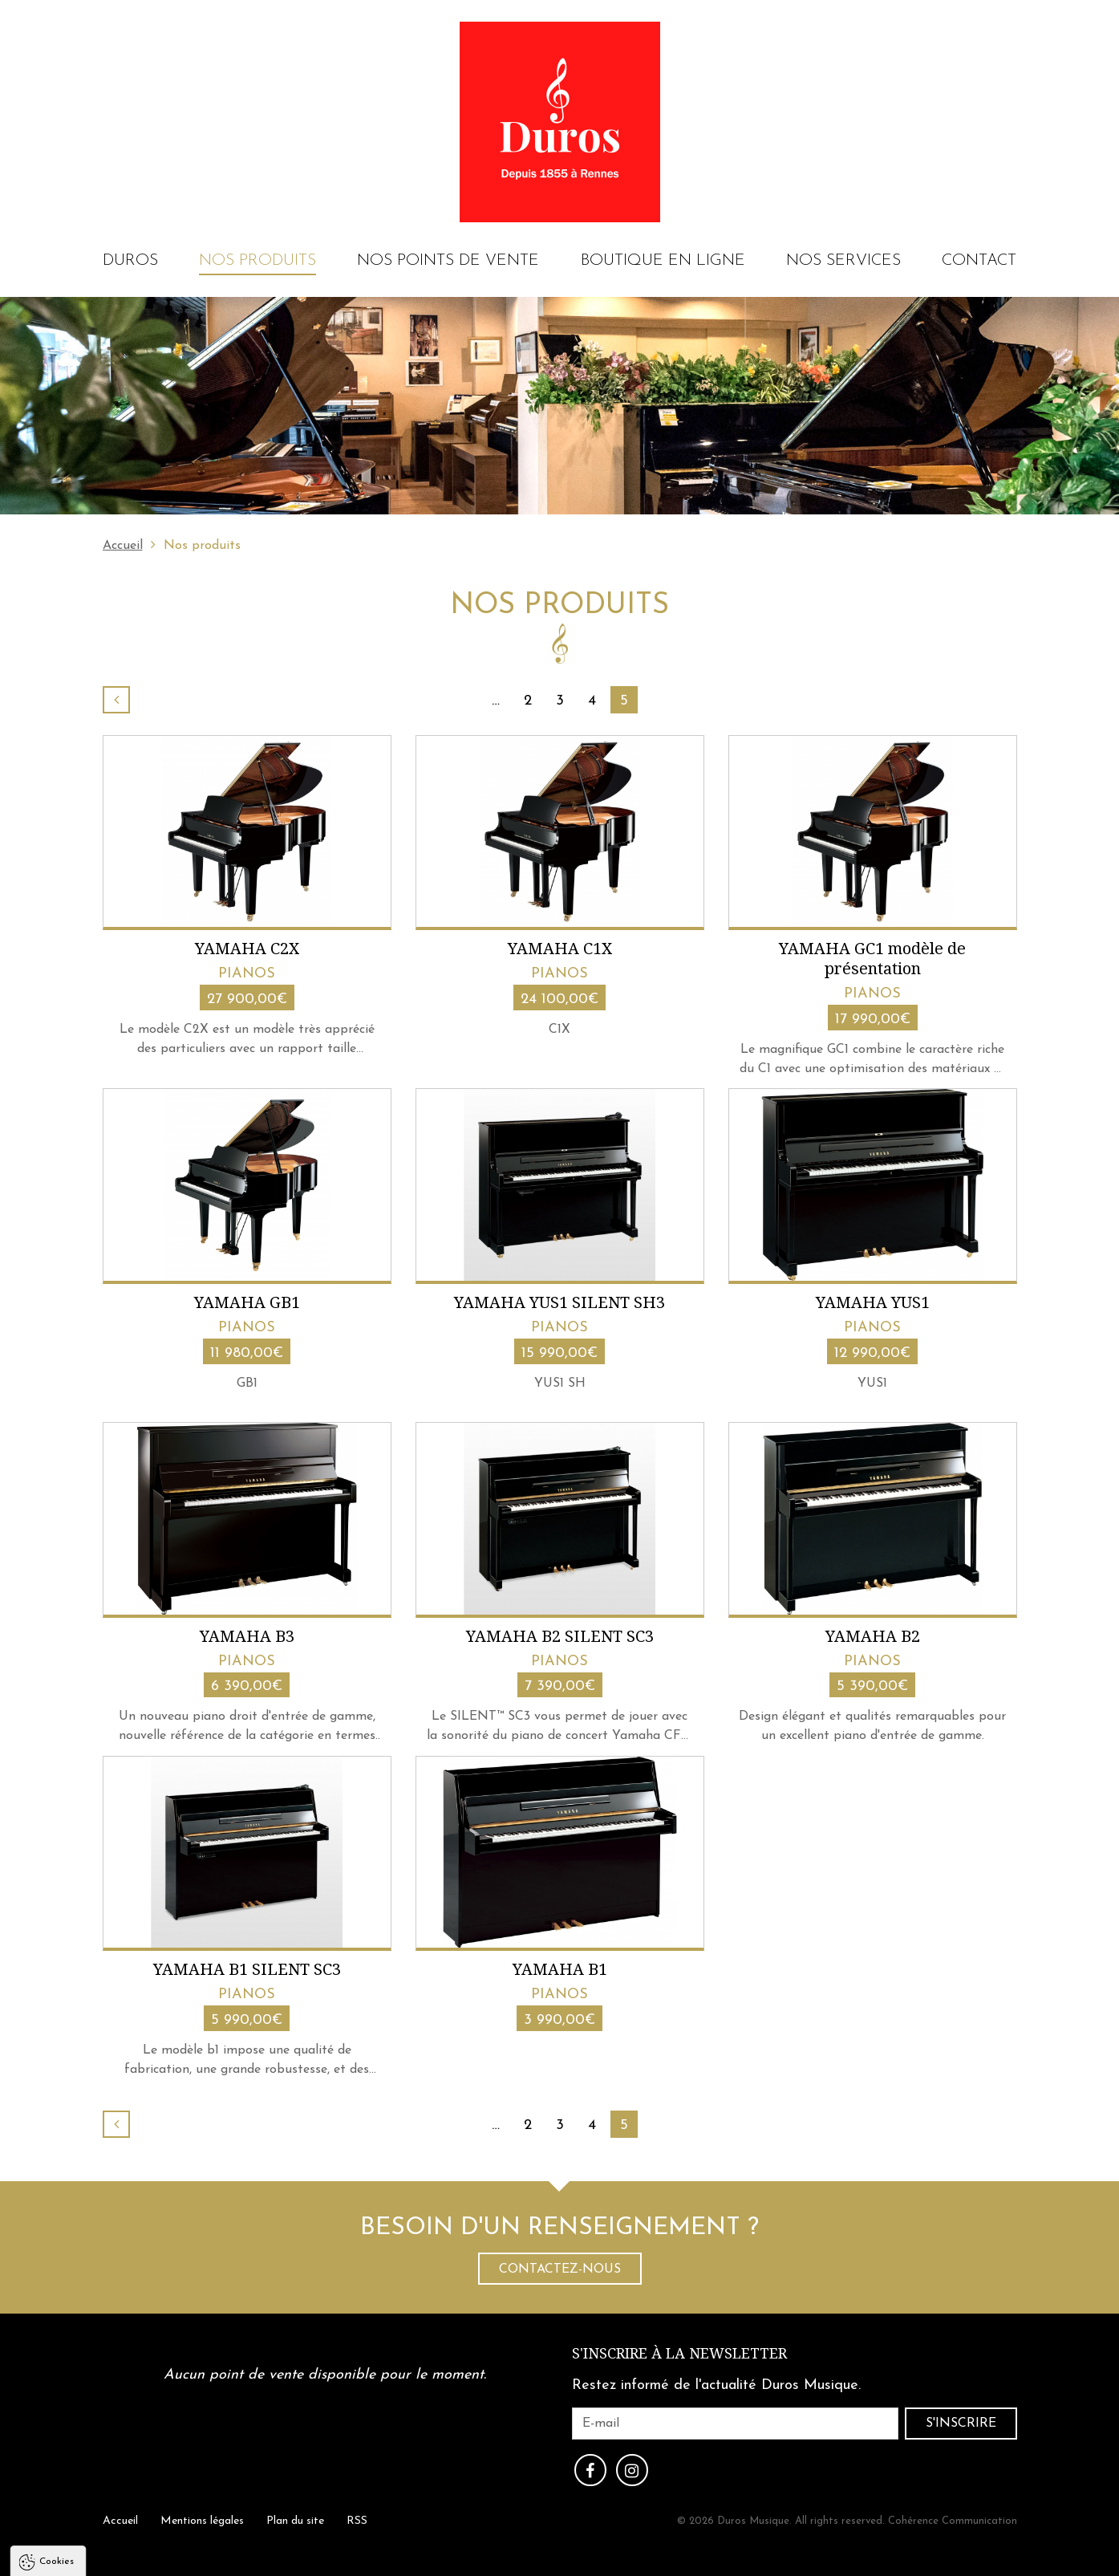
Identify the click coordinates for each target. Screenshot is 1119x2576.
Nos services (843, 261)
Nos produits (257, 261)
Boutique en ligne (663, 261)
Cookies (56, 2398)
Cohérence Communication (952, 2521)
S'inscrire (961, 2423)
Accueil (123, 545)
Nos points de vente (448, 261)
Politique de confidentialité (96, 2536)
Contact (979, 261)
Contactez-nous (560, 2269)
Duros (130, 261)
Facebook (590, 2470)
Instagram (632, 2470)
